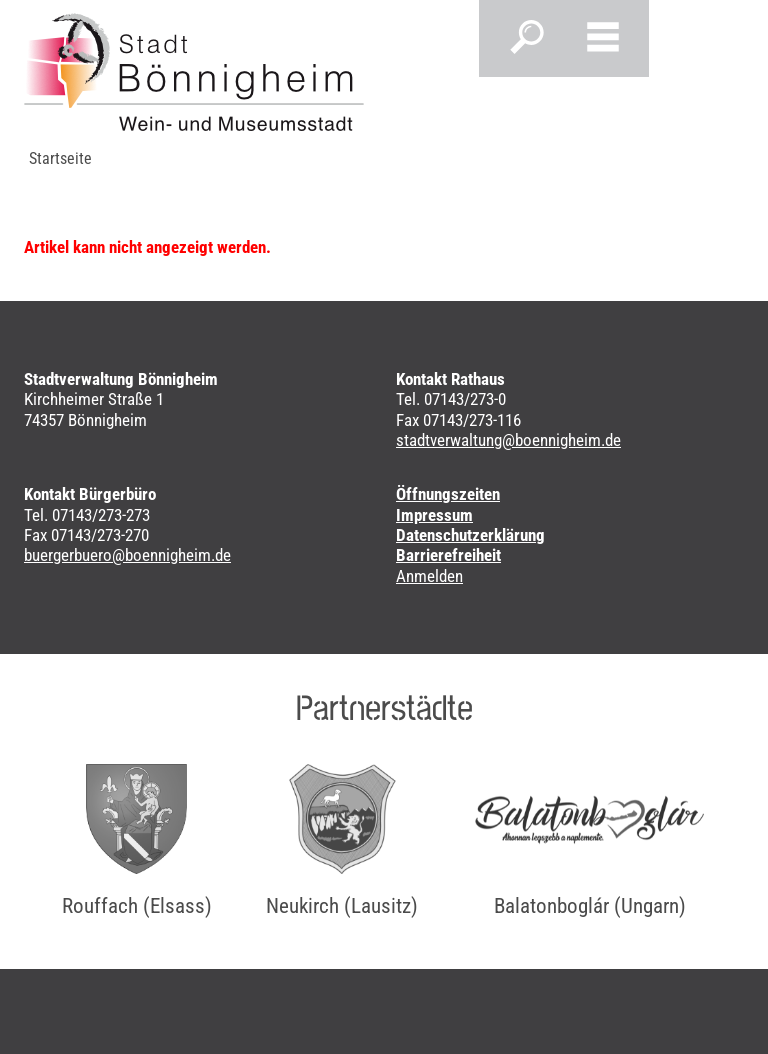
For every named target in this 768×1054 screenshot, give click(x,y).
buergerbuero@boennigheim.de (127, 555)
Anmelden (429, 576)
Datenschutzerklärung (470, 535)
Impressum (434, 515)
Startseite (60, 158)
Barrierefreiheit (448, 555)
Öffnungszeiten (448, 494)
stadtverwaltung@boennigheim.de (508, 440)
